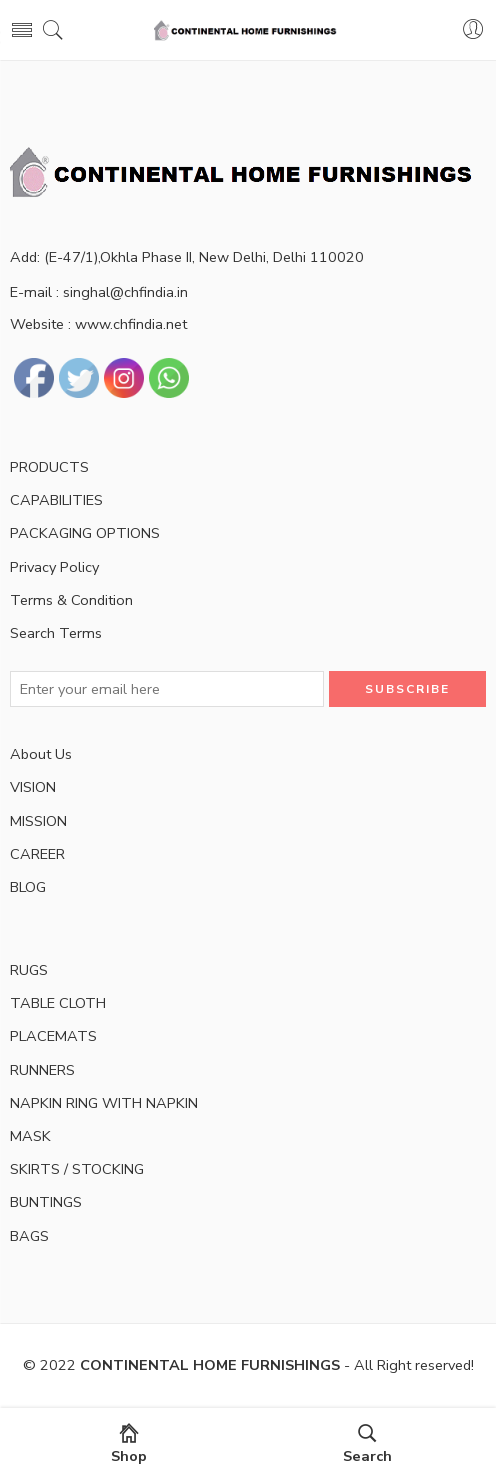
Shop (129, 1444)
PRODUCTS (49, 467)
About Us (41, 754)
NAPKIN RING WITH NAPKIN (104, 1103)
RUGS (29, 970)
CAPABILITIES (56, 500)
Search (367, 1444)
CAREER (37, 854)
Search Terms (56, 633)
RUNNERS (42, 1070)
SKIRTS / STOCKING (77, 1169)
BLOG (28, 887)
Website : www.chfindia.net (98, 324)
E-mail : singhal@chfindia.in (99, 292)
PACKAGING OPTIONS (85, 533)
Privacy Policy (54, 567)
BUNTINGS (46, 1202)
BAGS (29, 1236)
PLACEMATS (53, 1036)
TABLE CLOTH (58, 1003)
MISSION (38, 821)
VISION (33, 787)
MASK (30, 1136)
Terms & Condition (71, 600)
